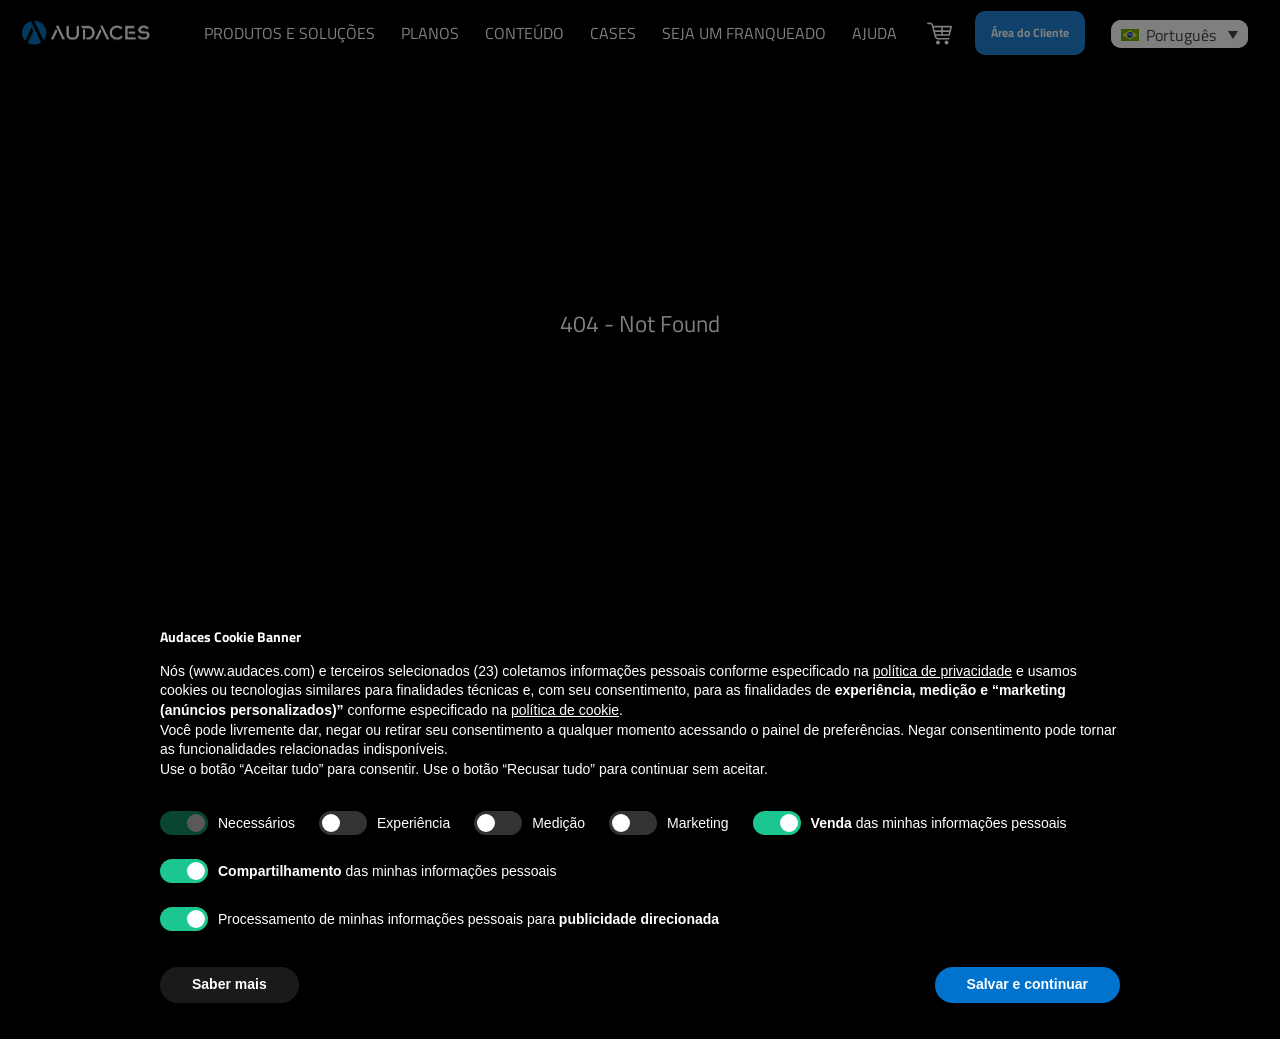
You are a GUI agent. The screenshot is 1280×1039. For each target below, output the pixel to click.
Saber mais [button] (229, 984)
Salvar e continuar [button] (1027, 984)
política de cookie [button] (565, 710)
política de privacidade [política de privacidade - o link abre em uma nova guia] (942, 671)
